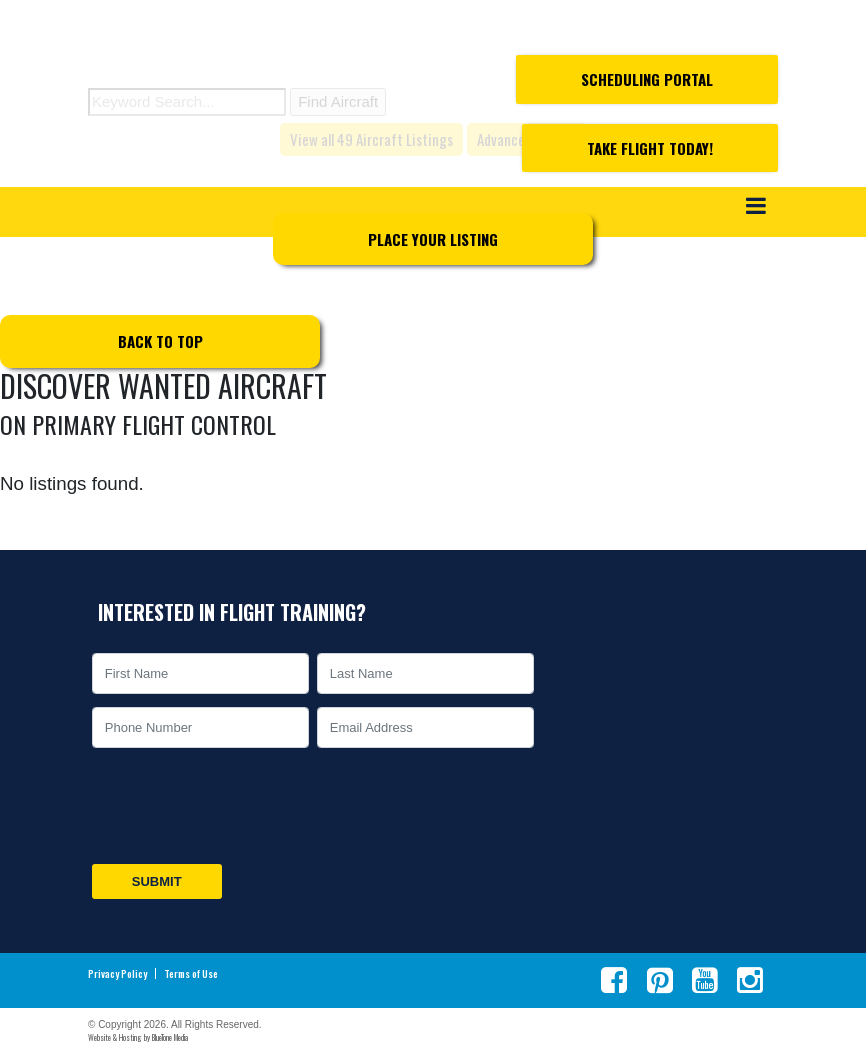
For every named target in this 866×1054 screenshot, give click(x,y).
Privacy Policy (117, 974)
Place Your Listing (433, 239)
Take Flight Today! (650, 148)
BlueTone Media (170, 1037)
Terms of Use (191, 974)
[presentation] (240, 806)
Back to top (160, 341)
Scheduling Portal (647, 79)
